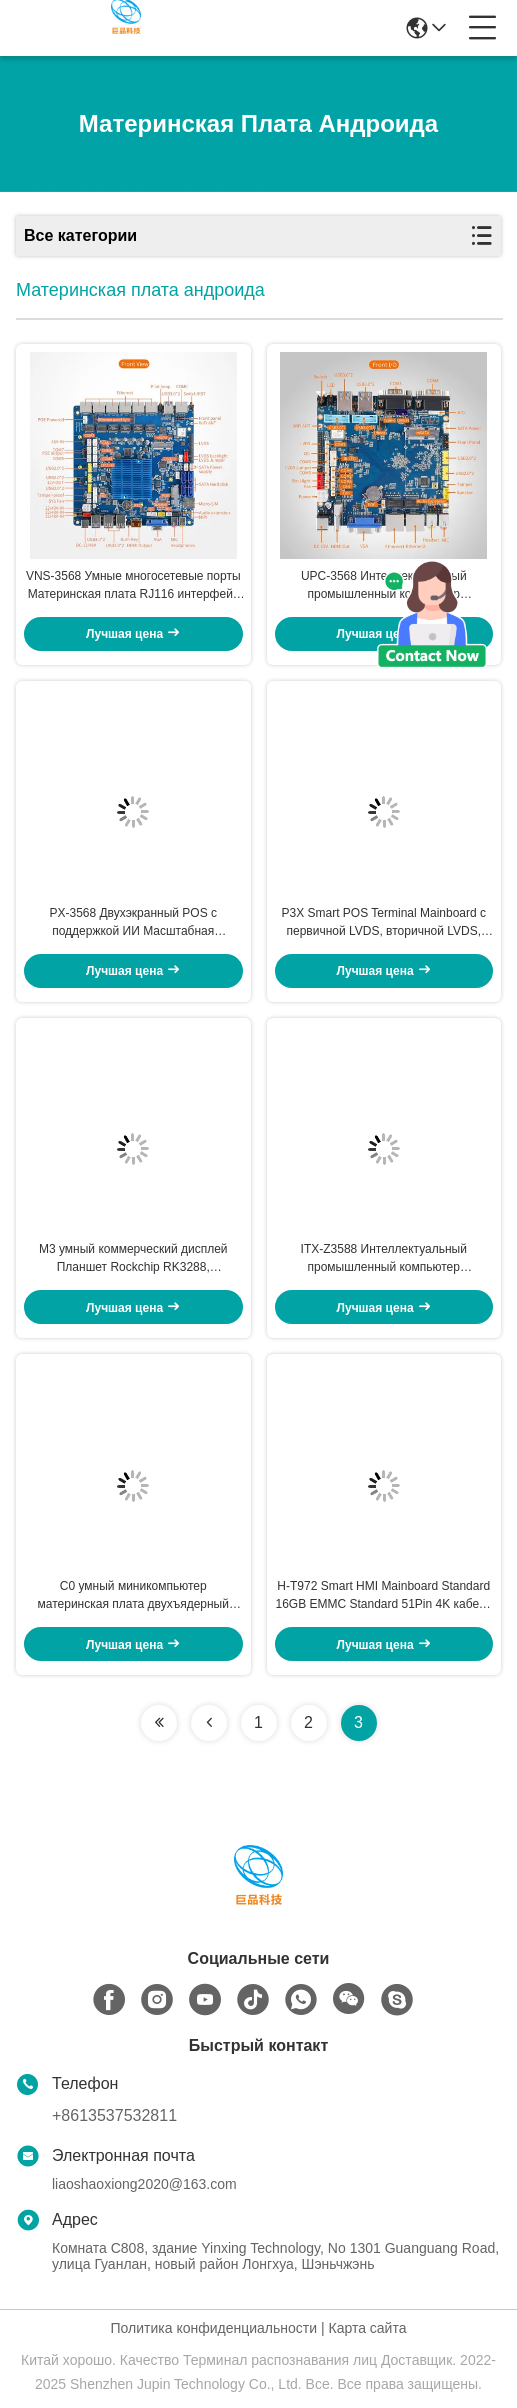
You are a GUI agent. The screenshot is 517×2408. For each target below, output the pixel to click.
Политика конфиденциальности (214, 2328)
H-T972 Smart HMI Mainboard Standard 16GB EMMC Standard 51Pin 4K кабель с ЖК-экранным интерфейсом (383, 1596)
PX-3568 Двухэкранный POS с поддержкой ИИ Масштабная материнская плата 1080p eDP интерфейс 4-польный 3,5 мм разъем (133, 923)
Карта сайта (367, 2328)
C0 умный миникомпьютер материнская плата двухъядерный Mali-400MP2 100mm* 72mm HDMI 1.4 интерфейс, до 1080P (133, 1596)
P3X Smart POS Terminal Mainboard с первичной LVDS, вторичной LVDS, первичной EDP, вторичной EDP (383, 923)
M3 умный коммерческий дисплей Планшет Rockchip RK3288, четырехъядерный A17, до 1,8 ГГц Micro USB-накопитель (133, 1259)
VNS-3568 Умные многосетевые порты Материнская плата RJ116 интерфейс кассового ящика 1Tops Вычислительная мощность (133, 586)
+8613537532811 (114, 2115)
